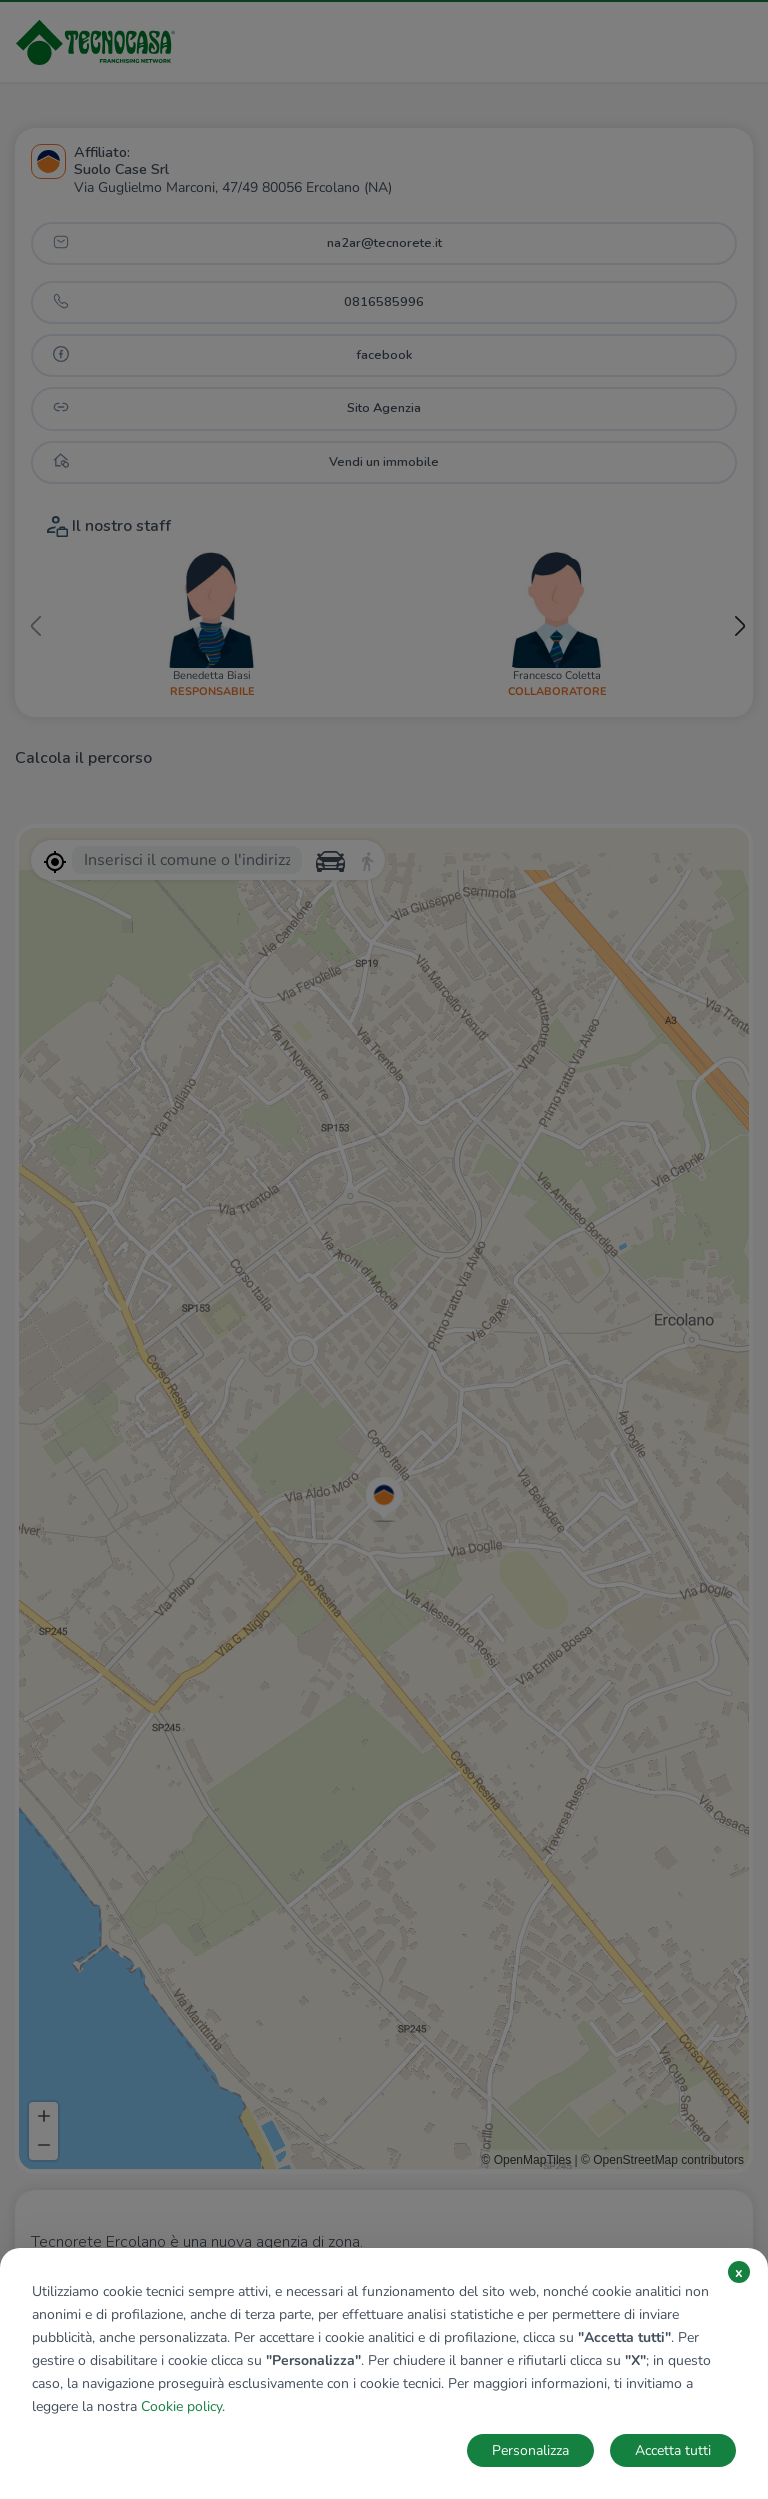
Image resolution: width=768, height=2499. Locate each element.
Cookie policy (181, 2406)
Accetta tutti (673, 2450)
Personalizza (530, 2450)
